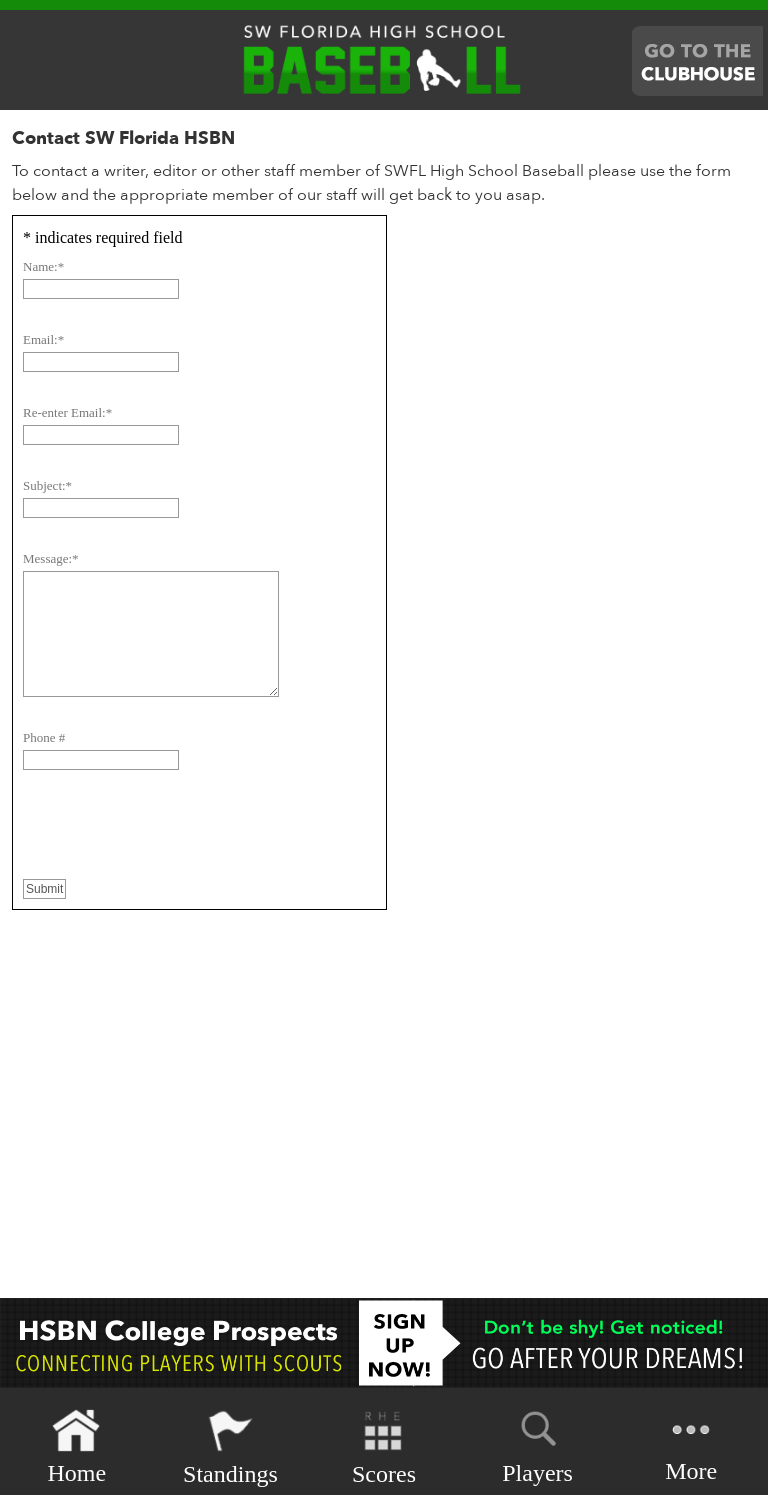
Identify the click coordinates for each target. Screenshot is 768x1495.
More (691, 1445)
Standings (230, 1447)
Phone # (44, 737)
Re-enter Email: (67, 412)
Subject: (47, 485)
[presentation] (175, 838)
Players (537, 1444)
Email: (43, 339)
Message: (51, 558)
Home (76, 1447)
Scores (384, 1447)
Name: (43, 266)
